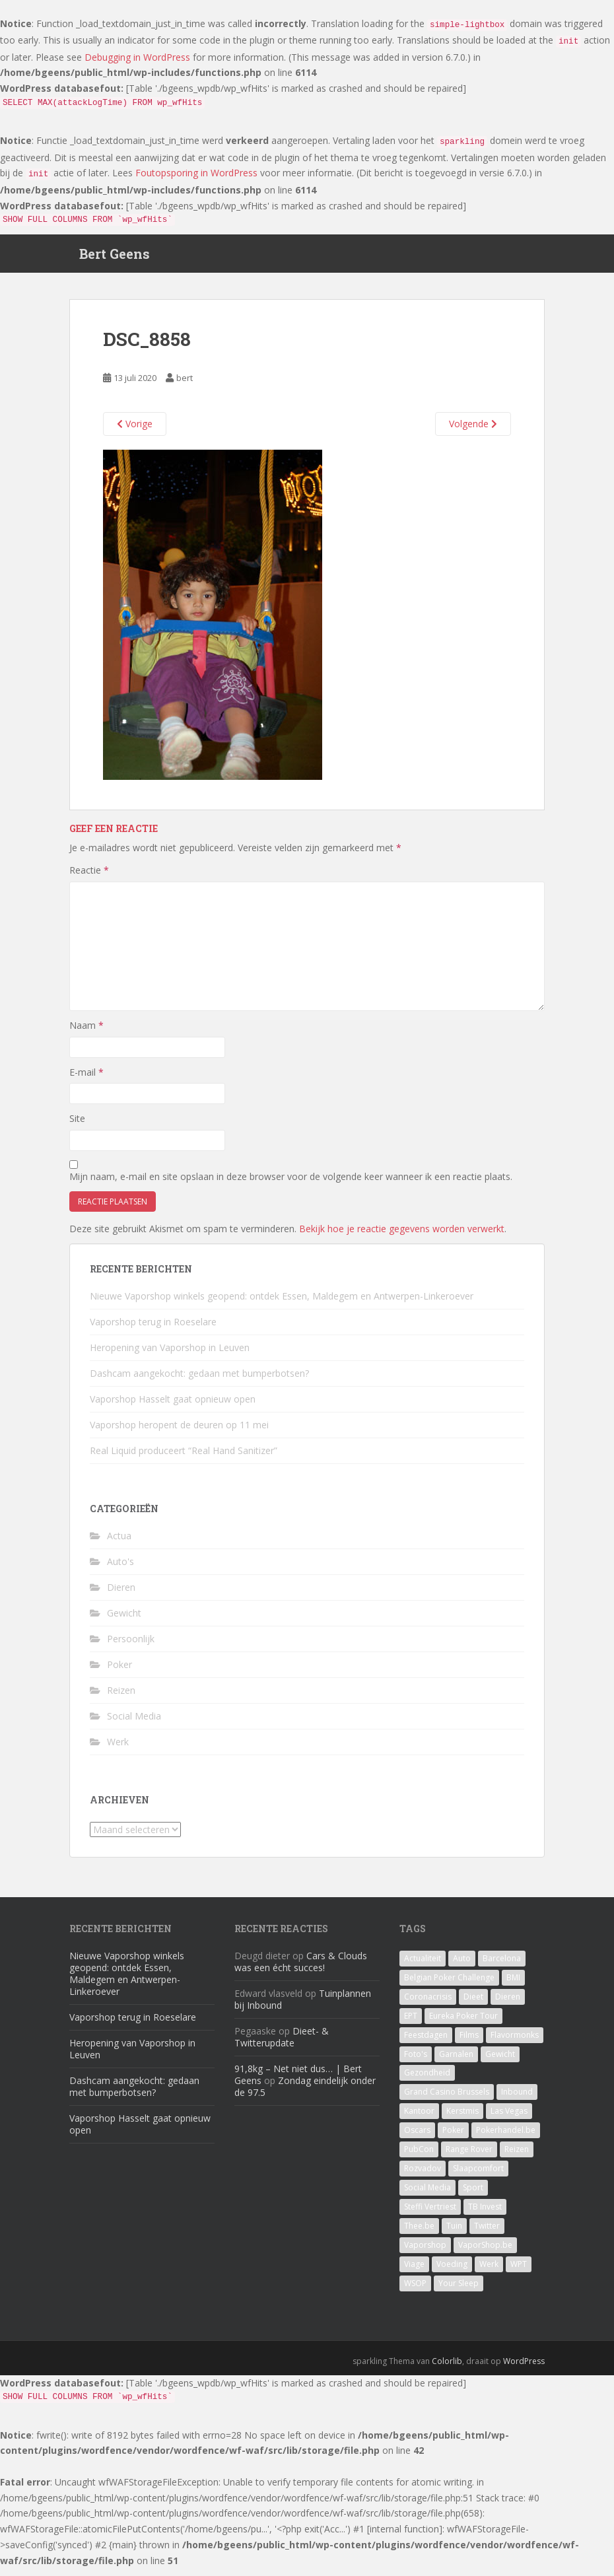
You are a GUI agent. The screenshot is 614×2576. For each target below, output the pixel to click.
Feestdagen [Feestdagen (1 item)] (426, 2042)
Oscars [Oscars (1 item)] (417, 2137)
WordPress (524, 2369)
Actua (119, 1543)
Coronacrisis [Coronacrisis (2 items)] (428, 2004)
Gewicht (124, 1621)
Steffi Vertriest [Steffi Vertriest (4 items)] (430, 2214)
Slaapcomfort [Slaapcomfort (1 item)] (478, 2176)
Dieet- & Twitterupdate (281, 2045)
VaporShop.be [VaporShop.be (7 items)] (485, 2252)
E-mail (86, 1079)
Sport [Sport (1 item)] (473, 2195)
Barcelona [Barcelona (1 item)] (502, 1966)
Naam (86, 1033)
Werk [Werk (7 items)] (488, 2272)
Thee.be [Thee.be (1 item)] (419, 2233)
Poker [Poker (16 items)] (453, 2137)
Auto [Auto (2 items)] (462, 1966)
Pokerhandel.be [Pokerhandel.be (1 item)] (505, 2137)
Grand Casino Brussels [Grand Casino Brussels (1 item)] (446, 2099)
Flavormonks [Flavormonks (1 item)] (515, 2042)
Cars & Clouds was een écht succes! (300, 1969)
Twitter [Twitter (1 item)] (487, 2233)
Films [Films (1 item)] (469, 2042)
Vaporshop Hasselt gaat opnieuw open (173, 1406)
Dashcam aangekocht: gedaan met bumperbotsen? (199, 1380)
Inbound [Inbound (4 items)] (517, 2099)
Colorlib (447, 2369)
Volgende (473, 431)
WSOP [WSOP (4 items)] (415, 2291)
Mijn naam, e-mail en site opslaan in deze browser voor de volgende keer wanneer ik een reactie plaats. (290, 1183)
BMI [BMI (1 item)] (513, 1985)
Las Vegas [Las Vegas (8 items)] (509, 2118)
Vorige (135, 431)
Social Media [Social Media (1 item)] (427, 2195)
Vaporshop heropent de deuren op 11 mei (179, 1432)
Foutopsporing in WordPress (196, 172)
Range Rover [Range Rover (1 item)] (469, 2157)
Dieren (121, 1595)
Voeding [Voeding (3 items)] (451, 2272)
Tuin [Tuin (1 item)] (454, 2233)
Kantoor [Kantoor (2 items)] (419, 2118)
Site (77, 1126)
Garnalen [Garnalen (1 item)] (456, 2062)
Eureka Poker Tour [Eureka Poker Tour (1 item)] (463, 2023)
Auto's (120, 1569)
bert (184, 386)
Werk (118, 1749)
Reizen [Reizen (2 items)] (516, 2157)
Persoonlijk (130, 1646)
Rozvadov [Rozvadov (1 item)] (422, 2176)
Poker (119, 1672)
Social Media (134, 1724)
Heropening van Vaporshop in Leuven (170, 1354)
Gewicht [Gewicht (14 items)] (500, 2062)
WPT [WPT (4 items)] (518, 2272)
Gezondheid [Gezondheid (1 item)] (427, 2080)
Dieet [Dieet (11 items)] (473, 2004)
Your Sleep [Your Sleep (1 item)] (458, 2291)
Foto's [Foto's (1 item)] (415, 2062)
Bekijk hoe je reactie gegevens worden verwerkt (401, 1236)
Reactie (89, 877)
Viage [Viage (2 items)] (414, 2272)
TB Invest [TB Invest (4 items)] (485, 2214)
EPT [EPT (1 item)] (410, 2023)
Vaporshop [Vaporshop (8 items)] (425, 2252)
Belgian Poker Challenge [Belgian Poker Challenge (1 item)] (449, 1985)
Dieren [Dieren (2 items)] (507, 2004)
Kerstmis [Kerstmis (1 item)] (462, 2118)
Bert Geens (114, 257)
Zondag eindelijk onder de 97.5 (305, 2094)
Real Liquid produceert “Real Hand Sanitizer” (183, 1457)
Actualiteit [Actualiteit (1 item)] (422, 1966)
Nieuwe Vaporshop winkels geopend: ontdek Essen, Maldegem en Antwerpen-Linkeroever (281, 1303)
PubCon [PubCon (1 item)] (419, 2157)
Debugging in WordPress (137, 57)
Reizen (121, 1698)
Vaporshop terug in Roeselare (153, 1329)
